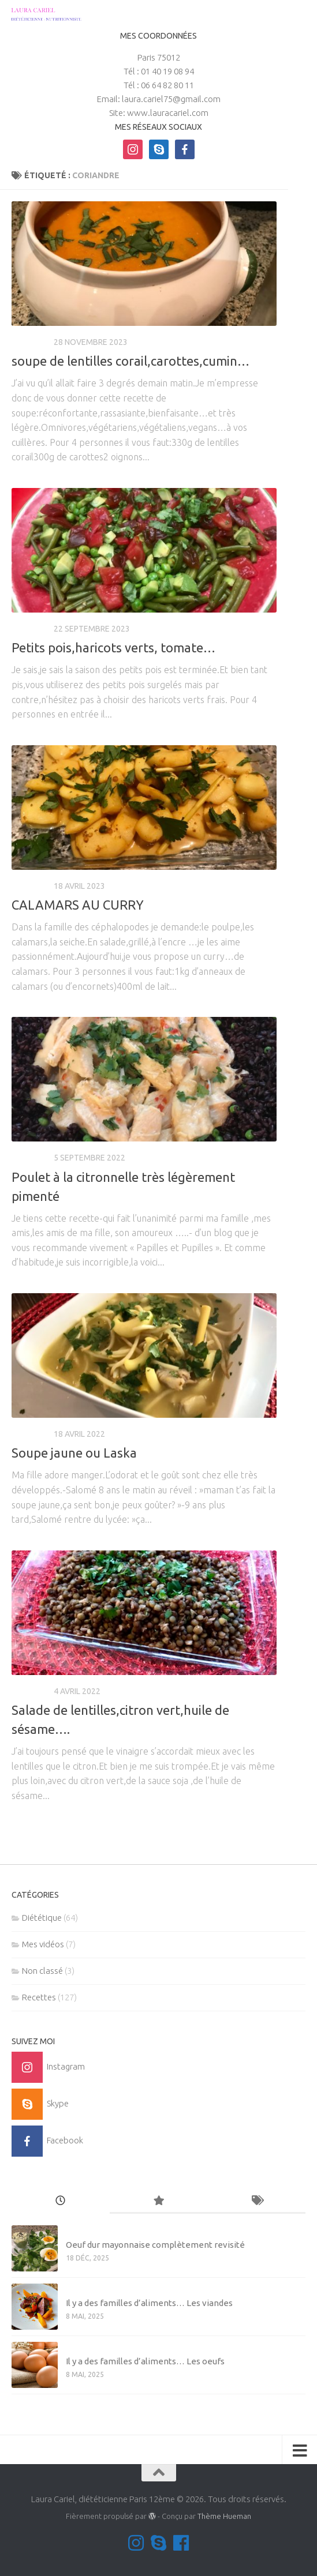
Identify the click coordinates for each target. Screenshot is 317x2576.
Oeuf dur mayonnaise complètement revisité (155, 2245)
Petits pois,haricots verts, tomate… (113, 647)
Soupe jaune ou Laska (74, 1452)
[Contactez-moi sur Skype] (158, 2543)
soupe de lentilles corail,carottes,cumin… (130, 361)
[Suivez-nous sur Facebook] (181, 2543)
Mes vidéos (43, 1944)
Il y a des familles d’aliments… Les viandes (149, 2303)
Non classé (42, 1971)
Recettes (31, 342)
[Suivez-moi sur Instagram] (136, 2543)
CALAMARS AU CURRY (78, 905)
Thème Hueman (224, 2516)
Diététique (42, 1917)
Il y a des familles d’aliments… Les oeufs (145, 2361)
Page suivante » (238, 1833)
